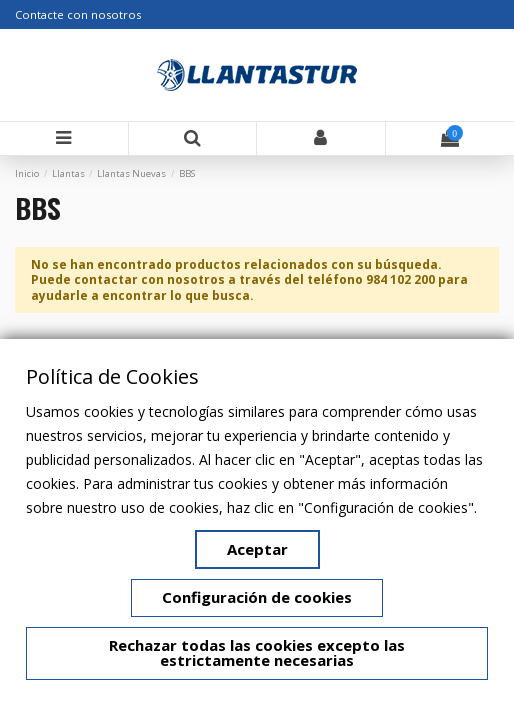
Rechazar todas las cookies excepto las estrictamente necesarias (257, 653)
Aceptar (257, 549)
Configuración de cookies (257, 597)
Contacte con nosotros (78, 14)
